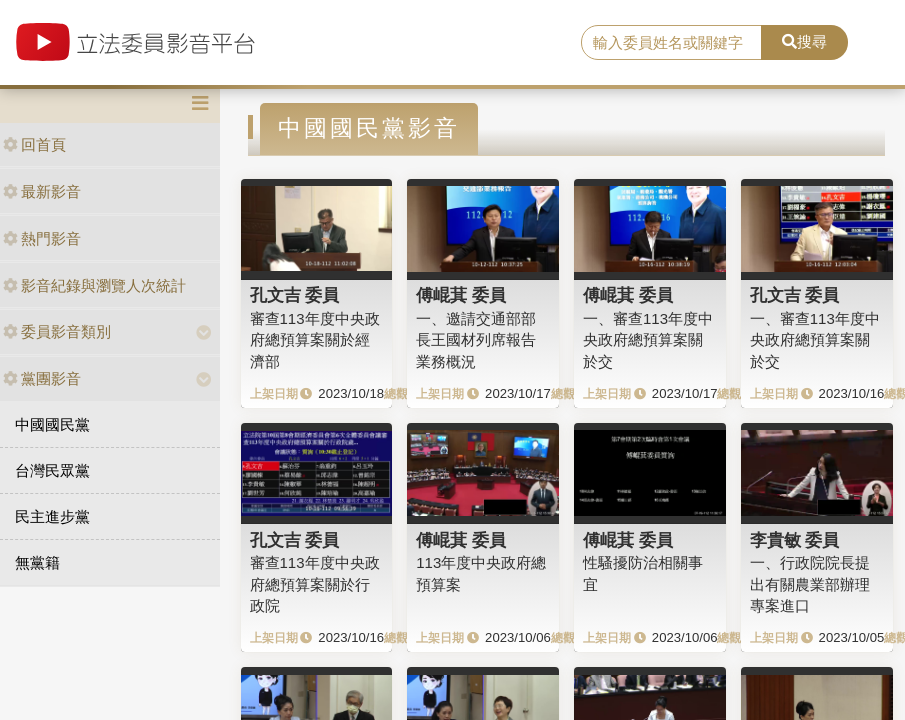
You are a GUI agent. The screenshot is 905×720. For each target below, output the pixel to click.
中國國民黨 (52, 424)
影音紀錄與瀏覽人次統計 (94, 285)
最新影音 (42, 191)
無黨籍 (37, 562)
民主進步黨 (52, 516)
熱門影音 (42, 238)
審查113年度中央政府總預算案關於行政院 (315, 584)
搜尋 (804, 41)
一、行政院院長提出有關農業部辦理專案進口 (810, 584)
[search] (671, 43)
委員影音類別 (57, 331)
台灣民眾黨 (52, 470)
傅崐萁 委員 (461, 295)
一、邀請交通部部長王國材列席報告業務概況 (476, 340)
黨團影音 (42, 378)
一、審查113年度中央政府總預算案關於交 (648, 340)
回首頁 (34, 144)
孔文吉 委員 (295, 295)
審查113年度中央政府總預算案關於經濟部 (315, 340)
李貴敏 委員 (795, 540)
